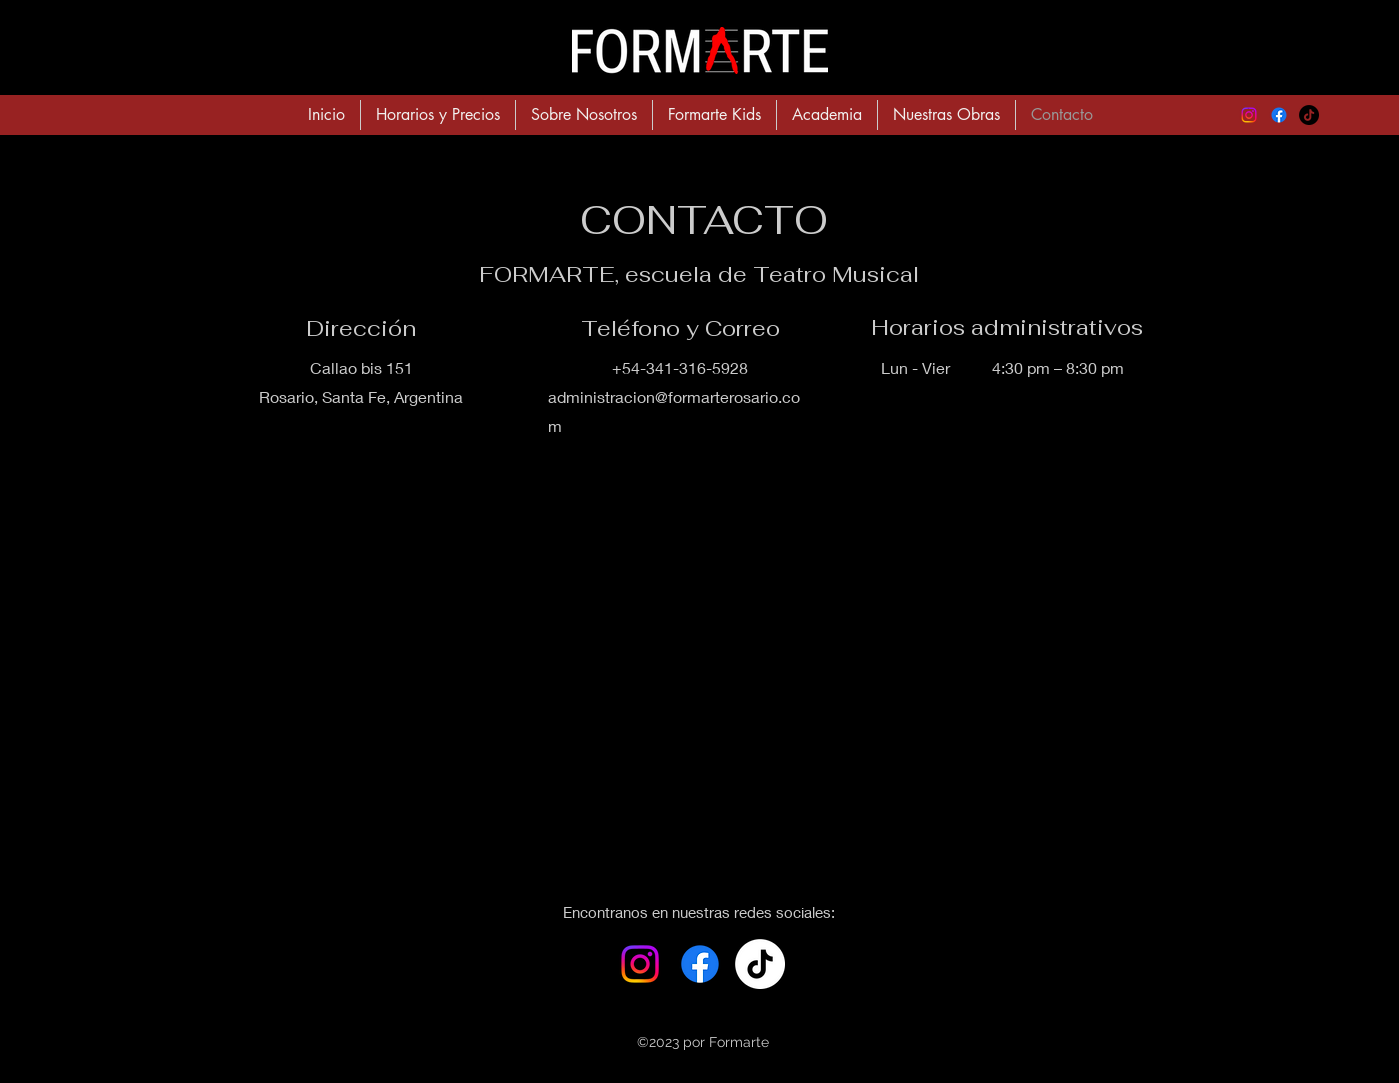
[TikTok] (1309, 115)
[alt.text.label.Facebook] (1279, 115)
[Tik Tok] (760, 964)
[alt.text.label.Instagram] (1249, 115)
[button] (827, 115)
